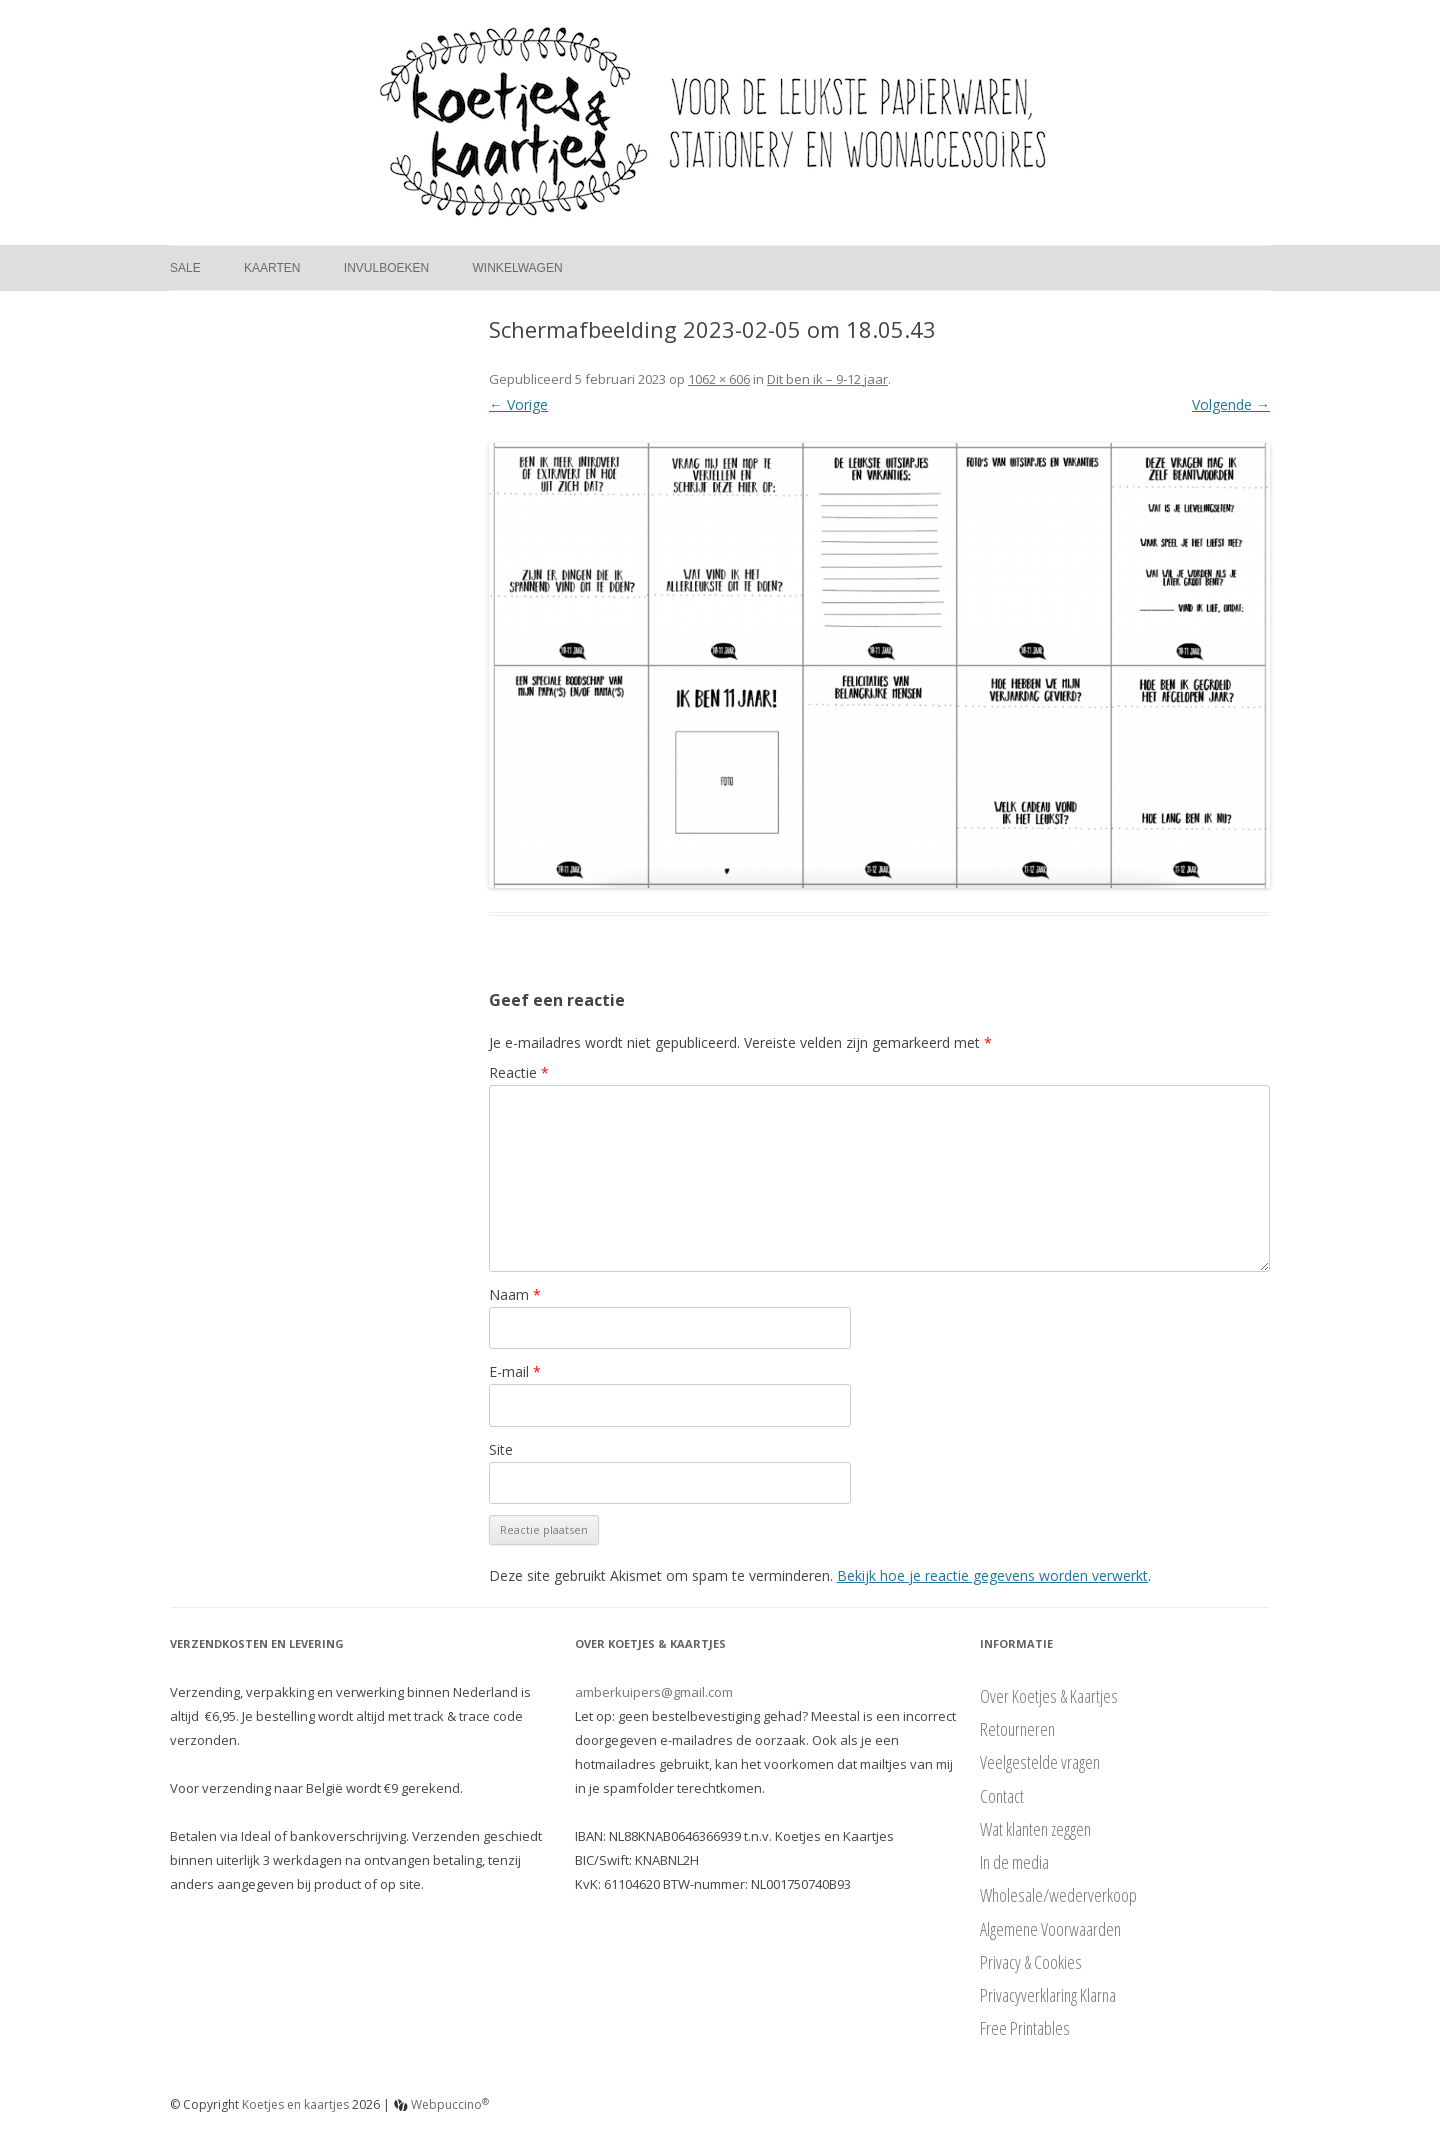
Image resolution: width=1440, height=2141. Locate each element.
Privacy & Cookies (1031, 1962)
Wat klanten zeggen (1035, 1829)
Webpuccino (441, 2104)
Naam (515, 1294)
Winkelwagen (518, 268)
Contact (1002, 1796)
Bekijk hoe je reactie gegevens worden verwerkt (992, 1575)
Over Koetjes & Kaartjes (1049, 1696)
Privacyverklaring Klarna (1048, 1995)
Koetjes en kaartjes (295, 2104)
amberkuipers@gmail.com (654, 1692)
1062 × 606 (719, 379)
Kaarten (272, 268)
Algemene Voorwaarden (1050, 1929)
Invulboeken (386, 268)
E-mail (515, 1371)
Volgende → (1231, 404)
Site (501, 1449)
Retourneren (1017, 1729)
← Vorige (518, 404)
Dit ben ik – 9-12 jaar (827, 379)
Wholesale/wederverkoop (1058, 1895)
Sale (185, 268)
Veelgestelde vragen (1040, 1762)
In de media (1014, 1862)
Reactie (519, 1072)
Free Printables (1025, 2028)
